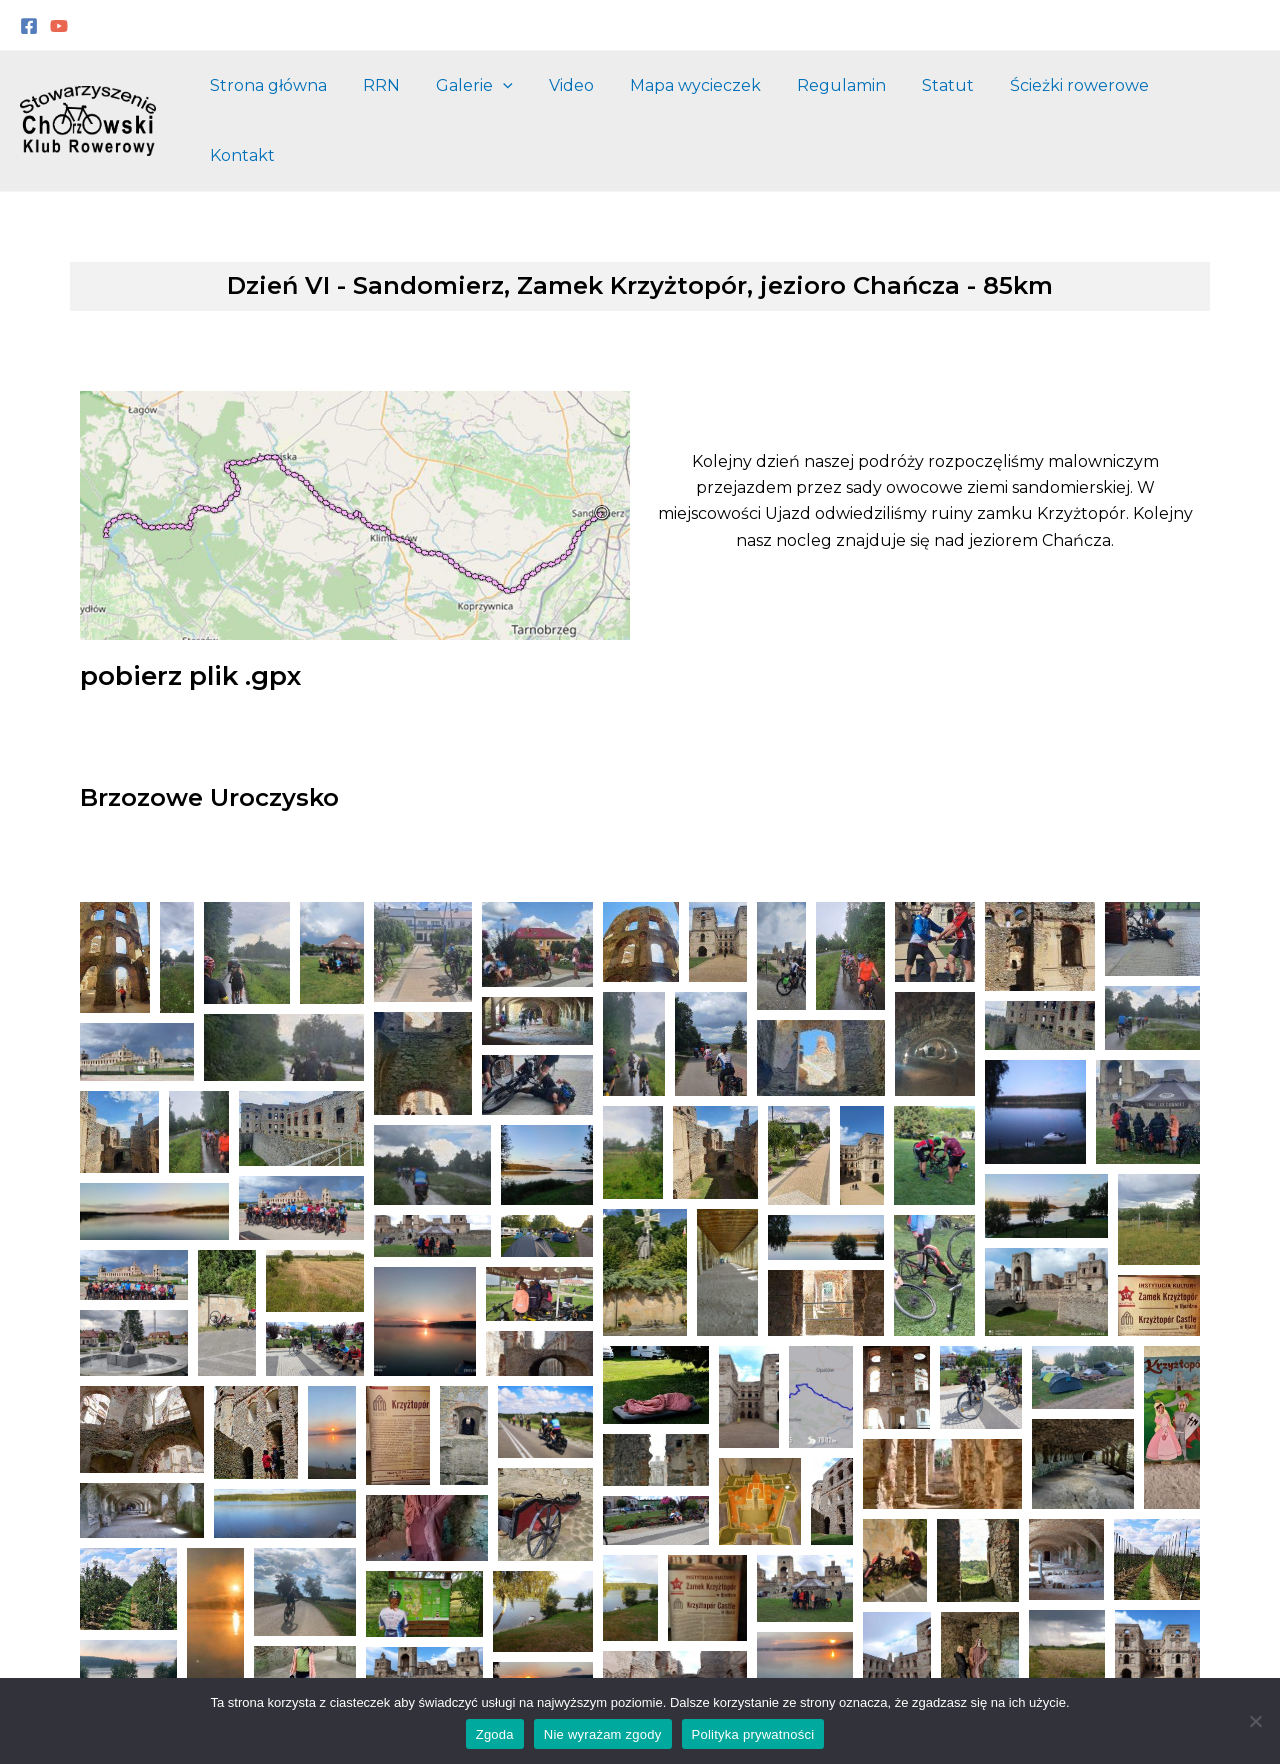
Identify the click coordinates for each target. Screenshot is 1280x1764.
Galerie (492, 102)
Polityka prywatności (753, 1734)
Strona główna (294, 101)
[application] (521, 102)
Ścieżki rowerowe (1077, 101)
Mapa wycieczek (705, 101)
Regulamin (847, 101)
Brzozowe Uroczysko (209, 759)
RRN (403, 101)
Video (585, 101)
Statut (950, 101)
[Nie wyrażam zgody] (1255, 1721)
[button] (115, 919)
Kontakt (1211, 101)
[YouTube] (59, 26)
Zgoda (495, 1734)
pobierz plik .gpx (190, 638)
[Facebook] (29, 26)
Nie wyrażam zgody (603, 1734)
